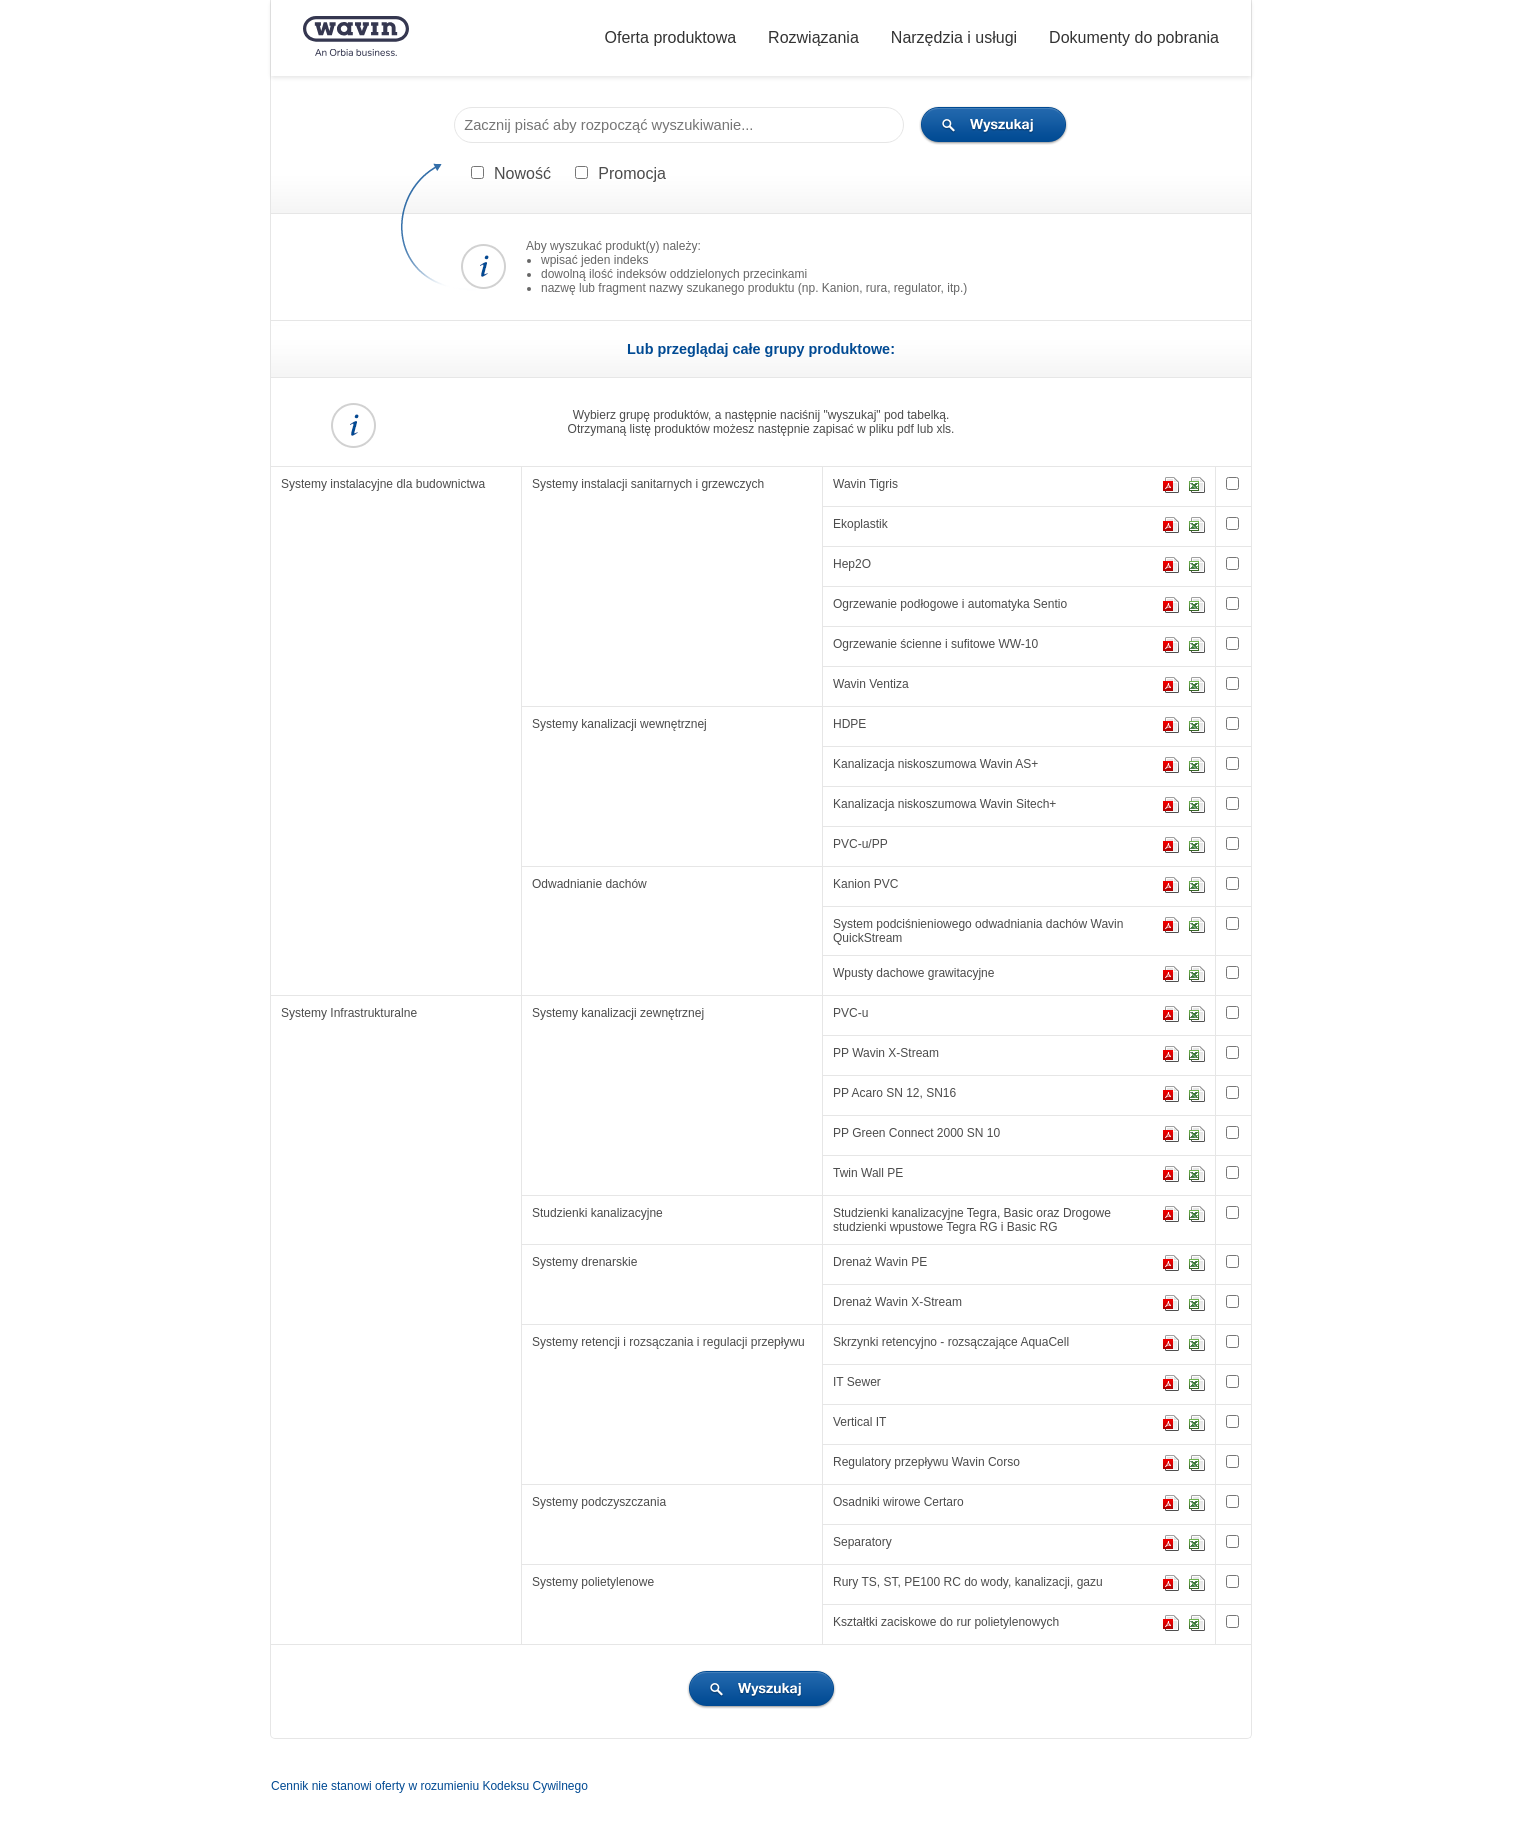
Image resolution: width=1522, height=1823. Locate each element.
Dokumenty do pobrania (1134, 37)
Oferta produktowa (670, 37)
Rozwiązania (813, 37)
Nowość (522, 173)
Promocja (632, 173)
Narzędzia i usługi (954, 37)
